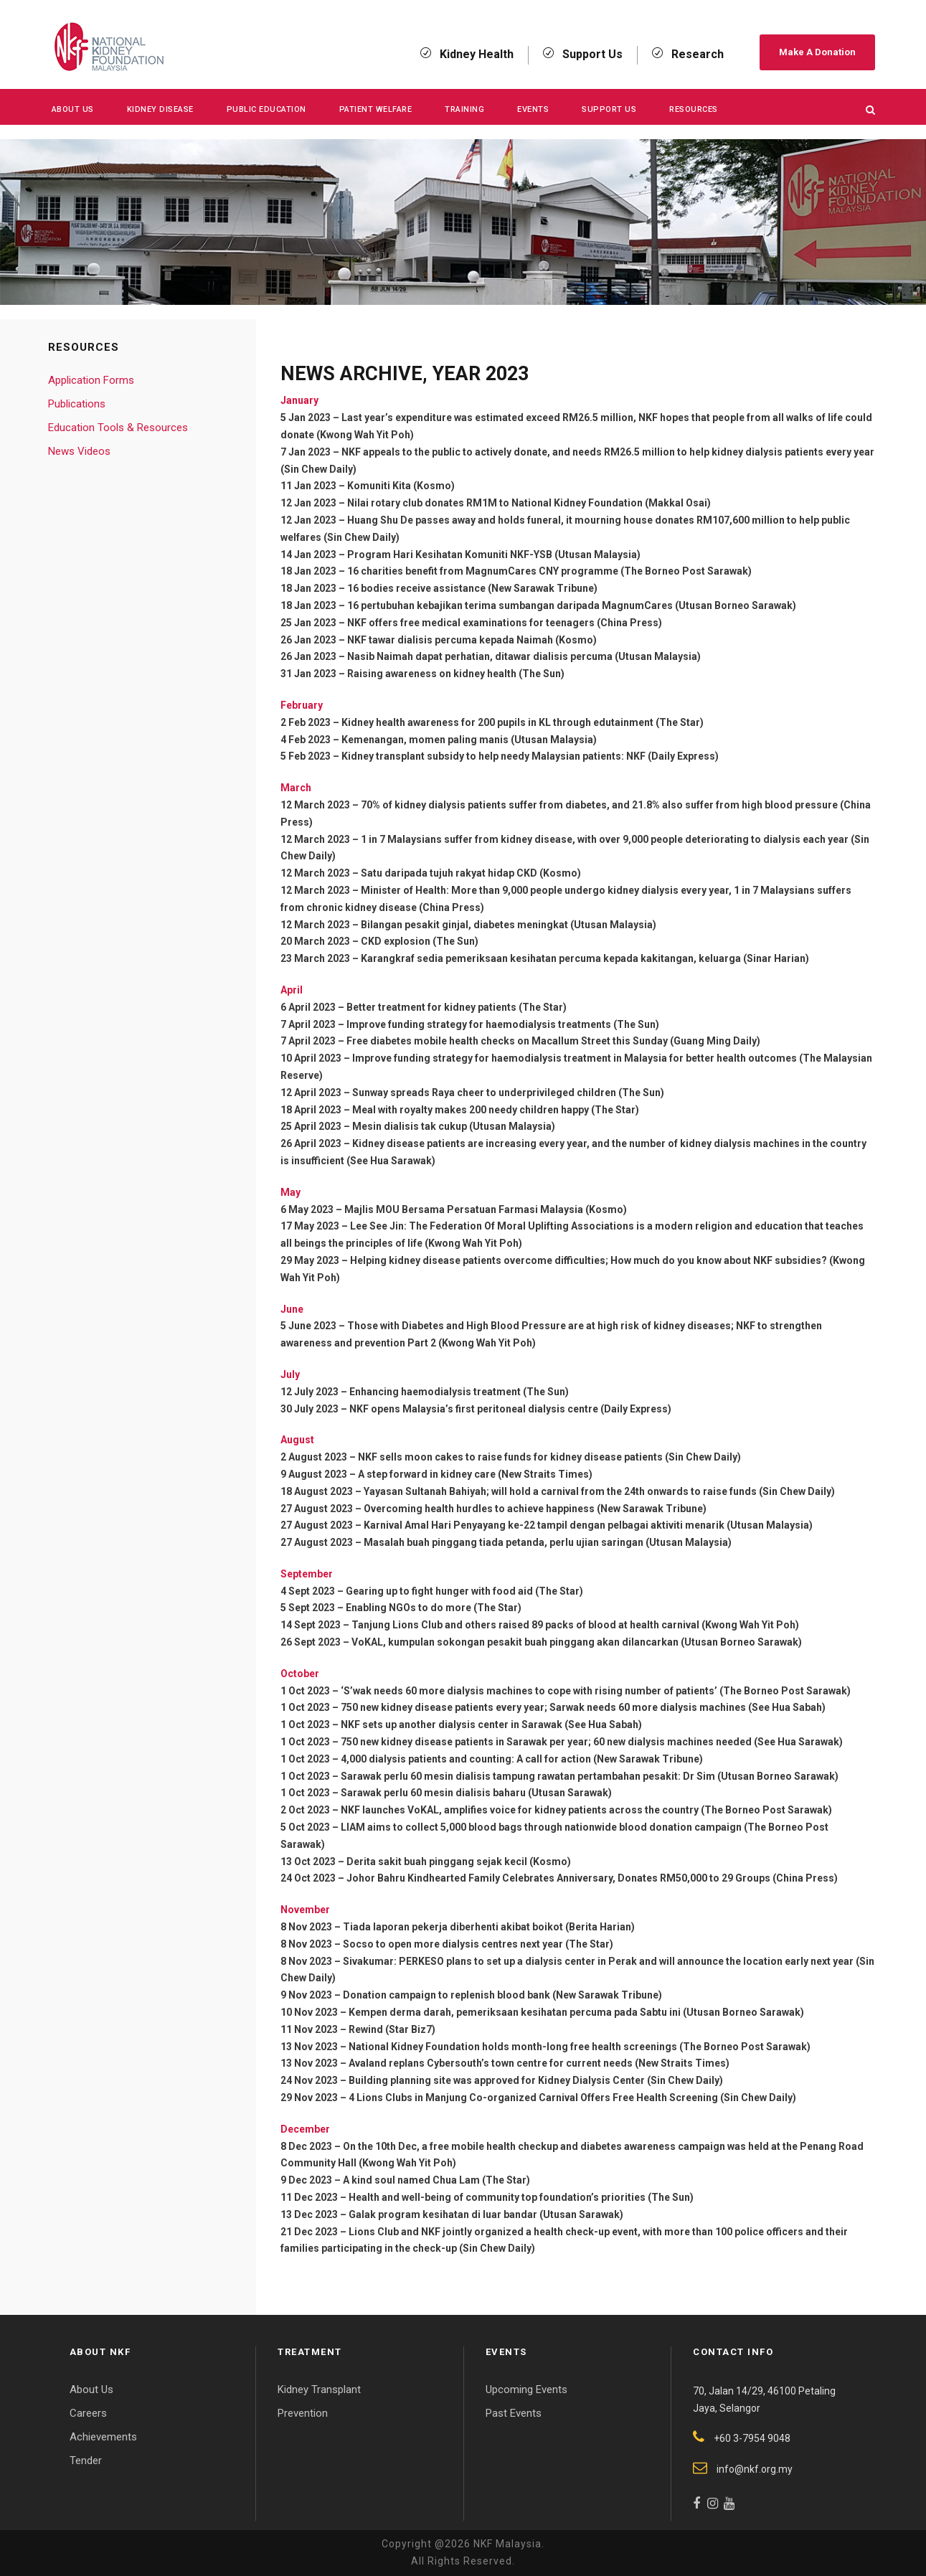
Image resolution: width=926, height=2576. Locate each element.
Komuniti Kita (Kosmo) (401, 485)
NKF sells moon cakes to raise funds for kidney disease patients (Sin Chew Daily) (549, 1457)
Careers (88, 2413)
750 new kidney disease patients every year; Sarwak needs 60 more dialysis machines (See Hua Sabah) (583, 1707)
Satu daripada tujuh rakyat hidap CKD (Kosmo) (471, 873)
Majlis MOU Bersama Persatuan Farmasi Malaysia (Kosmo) (485, 1209)
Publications (76, 403)
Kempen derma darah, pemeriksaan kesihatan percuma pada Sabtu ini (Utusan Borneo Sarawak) (576, 2012)
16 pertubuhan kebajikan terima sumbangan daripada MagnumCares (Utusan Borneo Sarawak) (571, 605)
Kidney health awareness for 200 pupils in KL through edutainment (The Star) (522, 722)
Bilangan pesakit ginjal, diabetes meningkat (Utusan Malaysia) (508, 924)
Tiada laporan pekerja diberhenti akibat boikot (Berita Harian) (489, 1927)
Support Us (609, 109)
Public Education (266, 109)
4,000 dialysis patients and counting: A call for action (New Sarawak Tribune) (522, 1759)
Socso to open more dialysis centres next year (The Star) (478, 1944)
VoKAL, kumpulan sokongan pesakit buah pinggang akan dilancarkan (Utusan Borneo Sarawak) (576, 1642)
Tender (86, 2460)
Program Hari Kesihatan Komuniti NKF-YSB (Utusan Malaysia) (494, 554)
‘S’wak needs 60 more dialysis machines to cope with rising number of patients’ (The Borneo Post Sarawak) (596, 1691)
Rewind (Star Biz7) (392, 2029)
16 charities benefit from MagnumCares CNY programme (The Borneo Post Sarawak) (549, 571)
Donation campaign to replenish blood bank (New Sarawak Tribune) (502, 1995)
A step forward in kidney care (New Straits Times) (475, 1474)
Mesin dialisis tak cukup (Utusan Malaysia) (453, 1126)
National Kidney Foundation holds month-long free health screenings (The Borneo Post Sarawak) (580, 2046)
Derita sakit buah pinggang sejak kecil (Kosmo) (458, 1861)
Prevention (303, 2413)
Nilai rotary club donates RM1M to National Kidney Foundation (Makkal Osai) (529, 503)
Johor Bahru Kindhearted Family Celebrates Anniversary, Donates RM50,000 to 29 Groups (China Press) (592, 1878)
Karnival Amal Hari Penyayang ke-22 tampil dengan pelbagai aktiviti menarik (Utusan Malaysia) (588, 1525)
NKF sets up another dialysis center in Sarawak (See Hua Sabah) (491, 1724)
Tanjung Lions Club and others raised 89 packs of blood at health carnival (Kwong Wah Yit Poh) (575, 1625)
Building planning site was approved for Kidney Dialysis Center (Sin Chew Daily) (536, 2080)
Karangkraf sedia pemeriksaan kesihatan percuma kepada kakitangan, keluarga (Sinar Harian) (585, 958)
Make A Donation (817, 52)
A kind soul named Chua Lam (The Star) (436, 2180)
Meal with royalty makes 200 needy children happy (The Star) (495, 1109)
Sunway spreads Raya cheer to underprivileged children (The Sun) (508, 1092)
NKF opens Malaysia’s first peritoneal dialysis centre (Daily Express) (510, 1409)
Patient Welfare (375, 109)
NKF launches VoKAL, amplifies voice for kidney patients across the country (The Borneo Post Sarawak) (586, 1810)
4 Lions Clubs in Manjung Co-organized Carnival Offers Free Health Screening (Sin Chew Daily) (572, 2097)
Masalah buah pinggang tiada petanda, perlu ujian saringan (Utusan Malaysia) (548, 1542)
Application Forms (91, 380)
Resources (693, 109)
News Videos (79, 451)
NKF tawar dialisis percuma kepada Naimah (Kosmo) (472, 640)
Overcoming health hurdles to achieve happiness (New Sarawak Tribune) (535, 1508)
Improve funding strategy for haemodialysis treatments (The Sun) (502, 1024)
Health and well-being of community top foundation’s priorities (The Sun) (521, 2197)
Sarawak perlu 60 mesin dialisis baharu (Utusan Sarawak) (476, 1792)
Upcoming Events (526, 2389)
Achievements (103, 2436)
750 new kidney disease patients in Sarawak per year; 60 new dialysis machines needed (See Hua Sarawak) (592, 1741)
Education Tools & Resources (118, 427)
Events (533, 109)
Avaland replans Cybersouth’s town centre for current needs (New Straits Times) (539, 2063)
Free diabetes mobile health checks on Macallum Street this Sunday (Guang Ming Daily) (553, 1041)
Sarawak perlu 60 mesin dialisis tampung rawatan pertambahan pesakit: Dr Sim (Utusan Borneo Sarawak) (589, 1776)
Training (464, 109)
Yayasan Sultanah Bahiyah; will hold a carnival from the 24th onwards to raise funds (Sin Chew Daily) (599, 1491)
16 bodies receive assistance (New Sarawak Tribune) (472, 588)
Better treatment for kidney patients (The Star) (456, 1007)
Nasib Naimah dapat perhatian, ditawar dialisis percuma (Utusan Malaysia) (524, 656)
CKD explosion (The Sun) (419, 941)
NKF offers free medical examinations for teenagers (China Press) (504, 622)
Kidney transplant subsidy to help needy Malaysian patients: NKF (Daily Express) (530, 756)
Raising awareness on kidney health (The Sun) (455, 673)
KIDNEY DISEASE (160, 109)
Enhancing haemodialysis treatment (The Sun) (459, 1391)
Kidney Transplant (319, 2389)
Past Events (514, 2413)
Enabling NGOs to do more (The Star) (433, 1607)
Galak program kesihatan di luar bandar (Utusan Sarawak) (486, 2214)
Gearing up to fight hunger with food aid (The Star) (464, 1591)
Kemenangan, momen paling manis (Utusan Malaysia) (469, 739)
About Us (73, 109)
